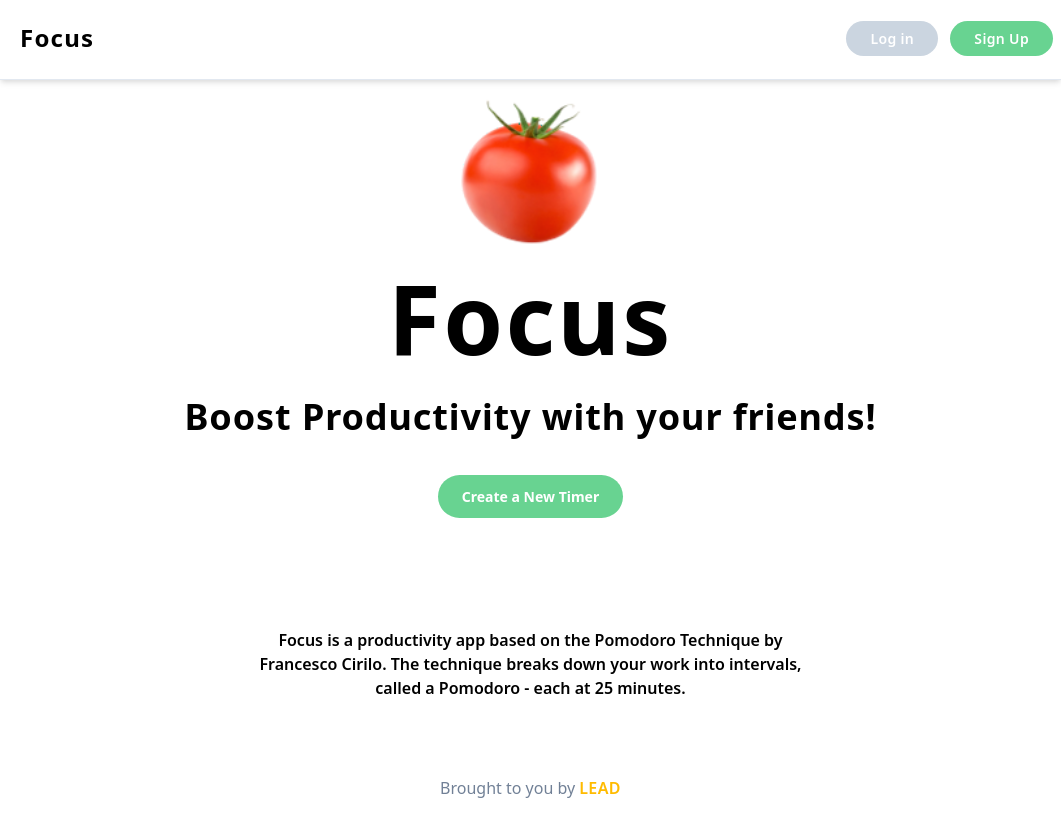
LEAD (600, 788)
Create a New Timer (530, 496)
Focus (57, 37)
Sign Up (1001, 38)
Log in (892, 38)
